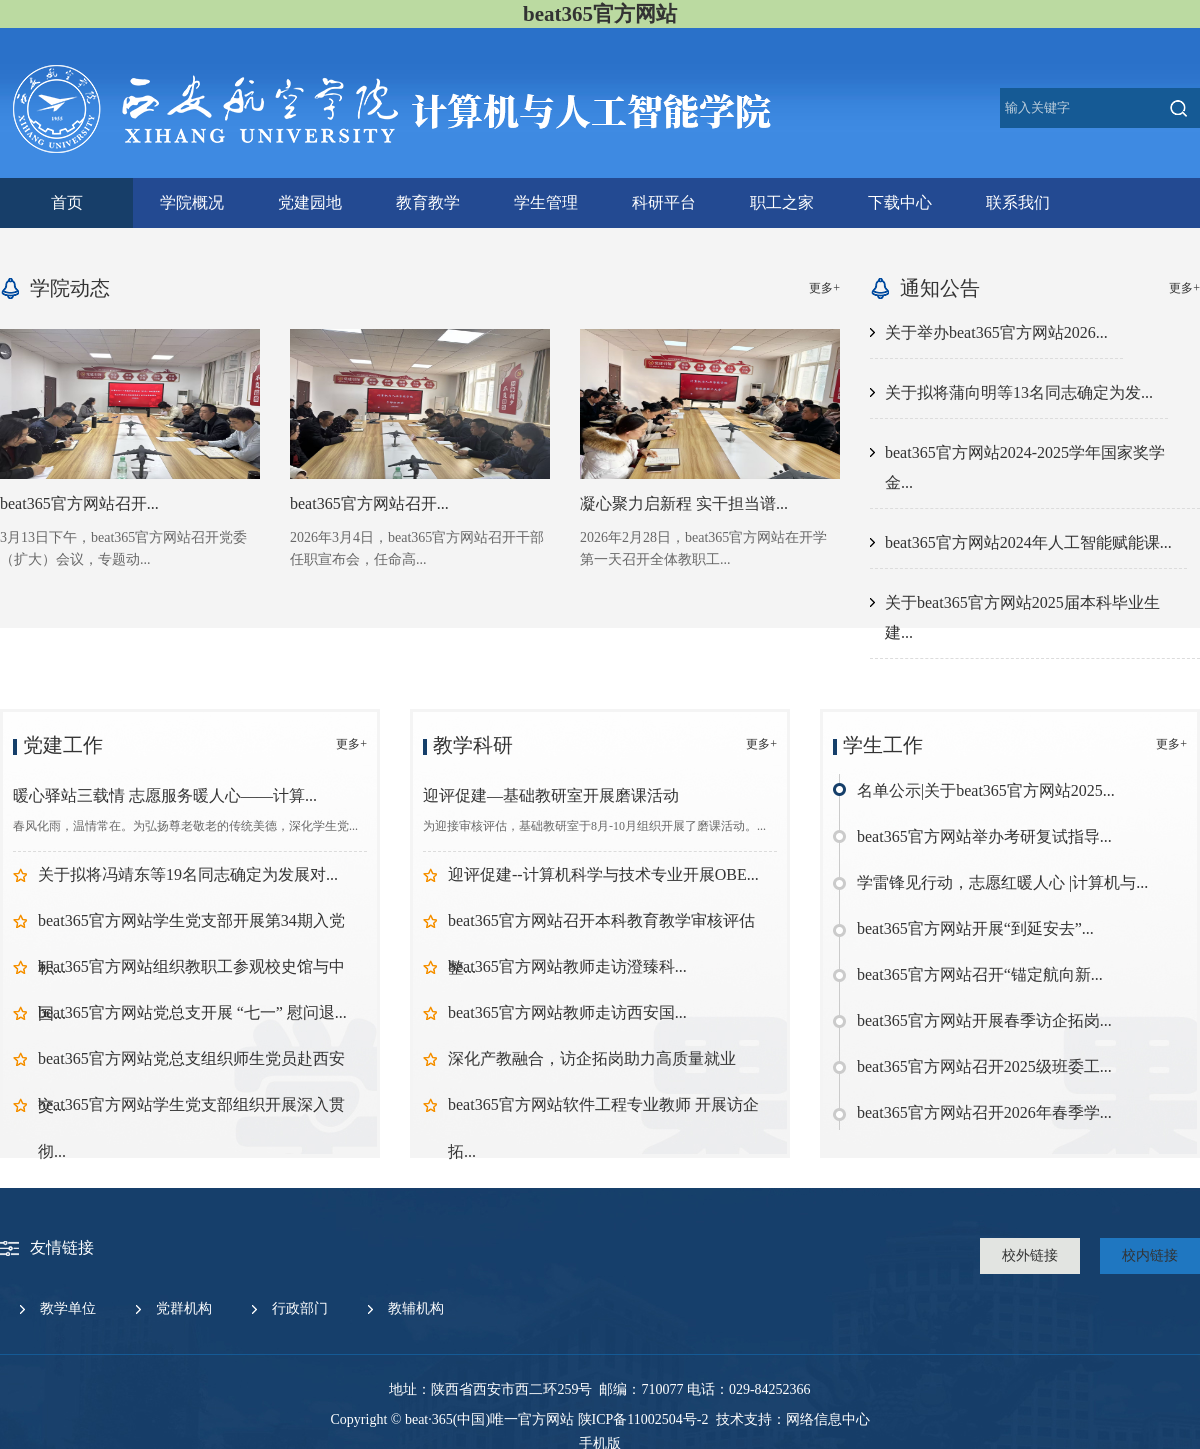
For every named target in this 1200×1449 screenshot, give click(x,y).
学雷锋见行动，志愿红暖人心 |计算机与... (1002, 882)
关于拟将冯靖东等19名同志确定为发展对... (188, 874)
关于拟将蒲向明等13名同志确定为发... (1019, 392)
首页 (67, 202)
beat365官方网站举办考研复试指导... (984, 836)
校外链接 (1030, 1255)
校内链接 (1150, 1255)
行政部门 (300, 1308)
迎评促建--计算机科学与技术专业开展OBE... (603, 874)
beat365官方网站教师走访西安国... (567, 1012)
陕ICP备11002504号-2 (643, 1419)
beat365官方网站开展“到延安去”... (975, 928)
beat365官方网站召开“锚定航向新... (980, 974)
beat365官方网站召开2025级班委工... (984, 1066)
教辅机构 (416, 1308)
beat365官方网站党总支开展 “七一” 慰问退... (192, 1012)
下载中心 (900, 202)
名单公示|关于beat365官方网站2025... (986, 790)
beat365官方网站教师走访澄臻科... (567, 966)
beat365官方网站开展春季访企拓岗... (984, 1020)
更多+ (824, 288)
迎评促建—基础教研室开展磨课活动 (551, 795)
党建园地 (310, 202)
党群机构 (184, 1308)
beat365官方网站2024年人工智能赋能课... (1028, 542)
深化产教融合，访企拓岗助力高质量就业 (592, 1058)
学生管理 (546, 202)
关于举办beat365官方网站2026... (996, 332)
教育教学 (428, 202)
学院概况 (192, 202)
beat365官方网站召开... (79, 503)
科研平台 (664, 202)
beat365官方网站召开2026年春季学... (984, 1112)
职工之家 (782, 202)
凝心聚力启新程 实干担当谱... (684, 503)
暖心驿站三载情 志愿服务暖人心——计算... (165, 795)
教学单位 (68, 1308)
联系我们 (1018, 202)
